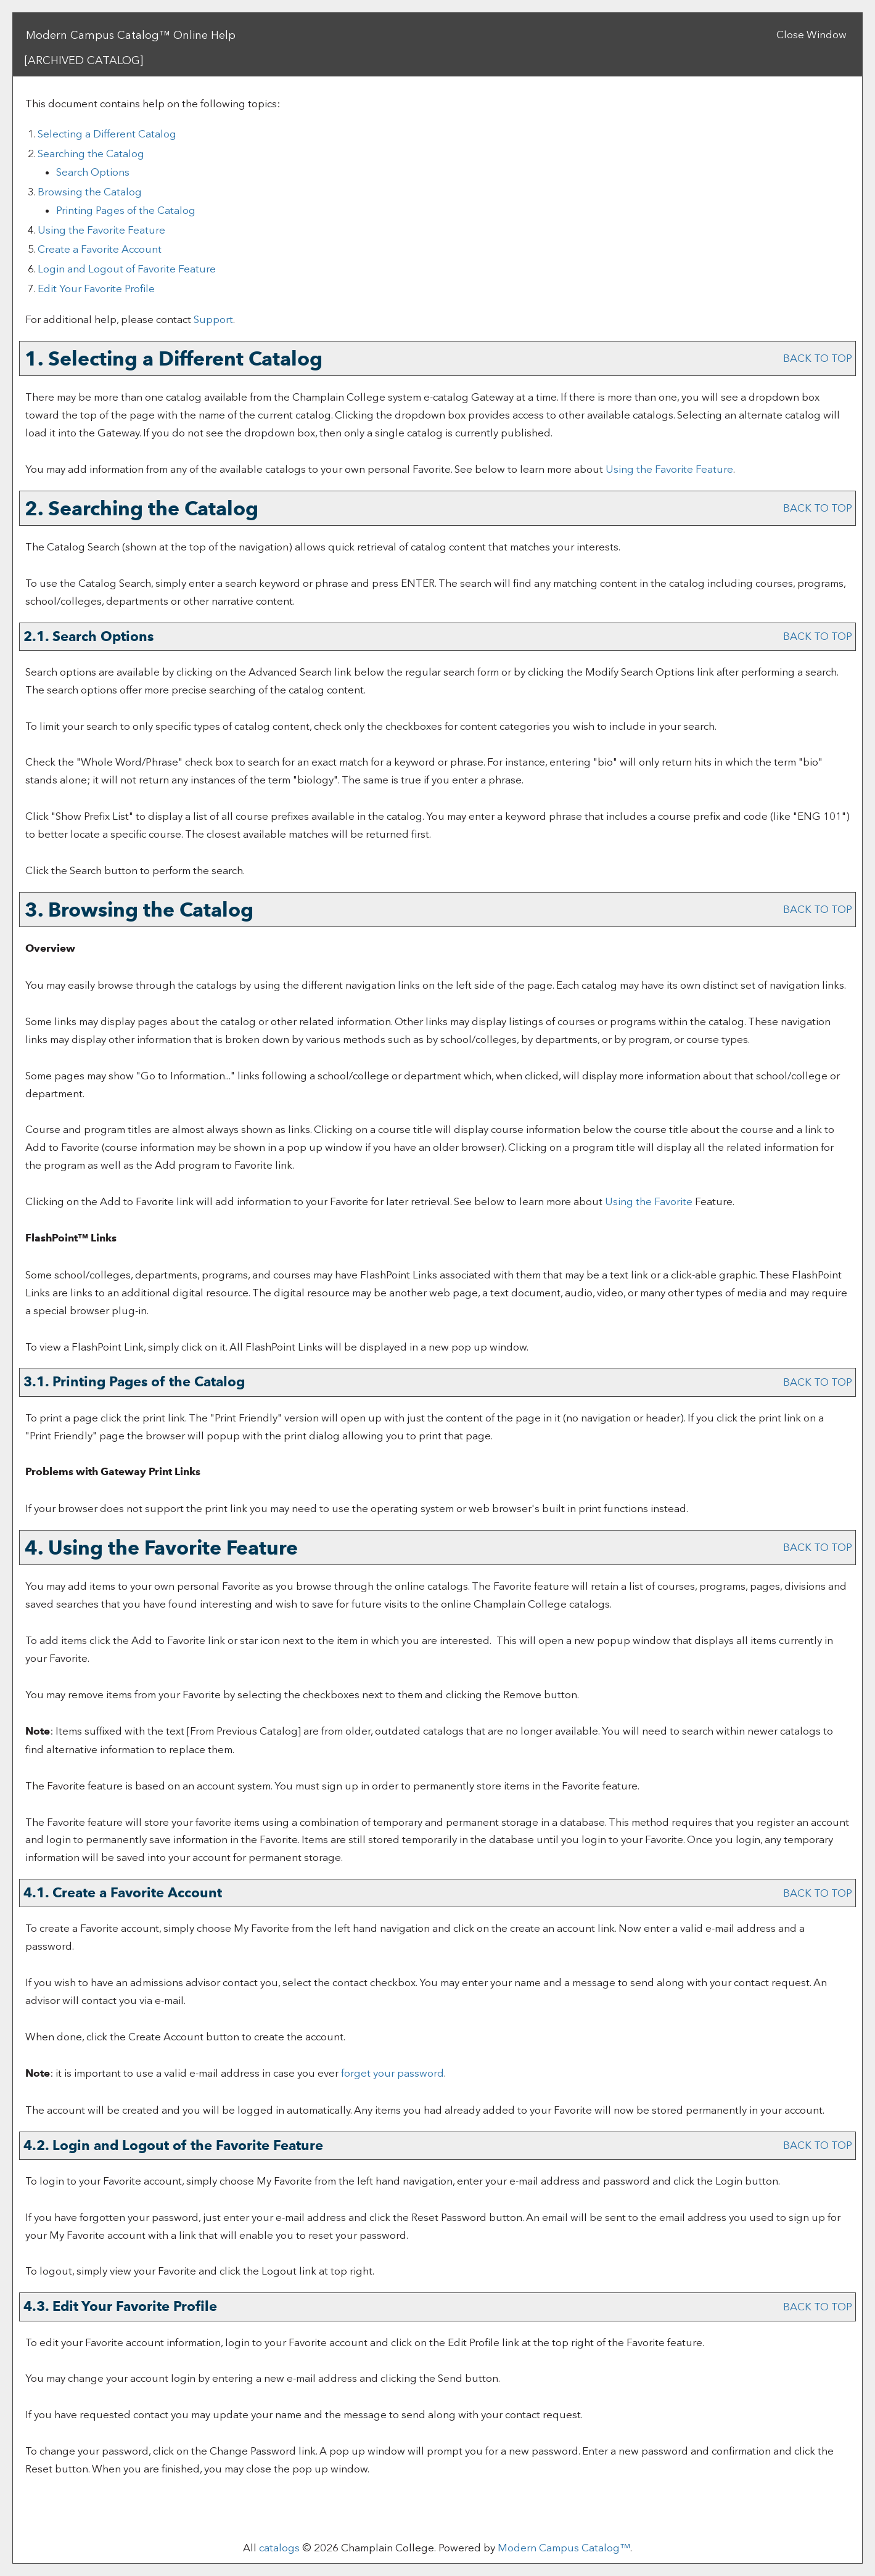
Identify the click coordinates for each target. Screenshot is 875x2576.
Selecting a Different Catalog (107, 134)
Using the (648, 1201)
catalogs (279, 2547)
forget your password (392, 2073)
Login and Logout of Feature (127, 269)
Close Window (811, 34)
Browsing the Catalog (90, 192)
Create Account (100, 249)
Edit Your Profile (96, 288)
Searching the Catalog (91, 153)
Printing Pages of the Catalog (125, 210)
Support (213, 319)
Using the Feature (101, 230)
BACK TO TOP (817, 358)
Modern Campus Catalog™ (564, 2547)
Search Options (92, 172)
